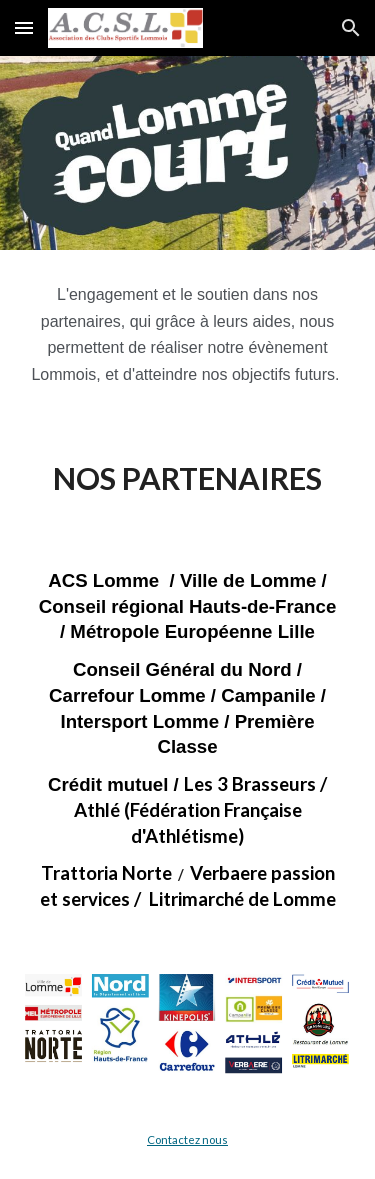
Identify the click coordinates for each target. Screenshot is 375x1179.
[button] (24, 27)
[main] (188, 335)
